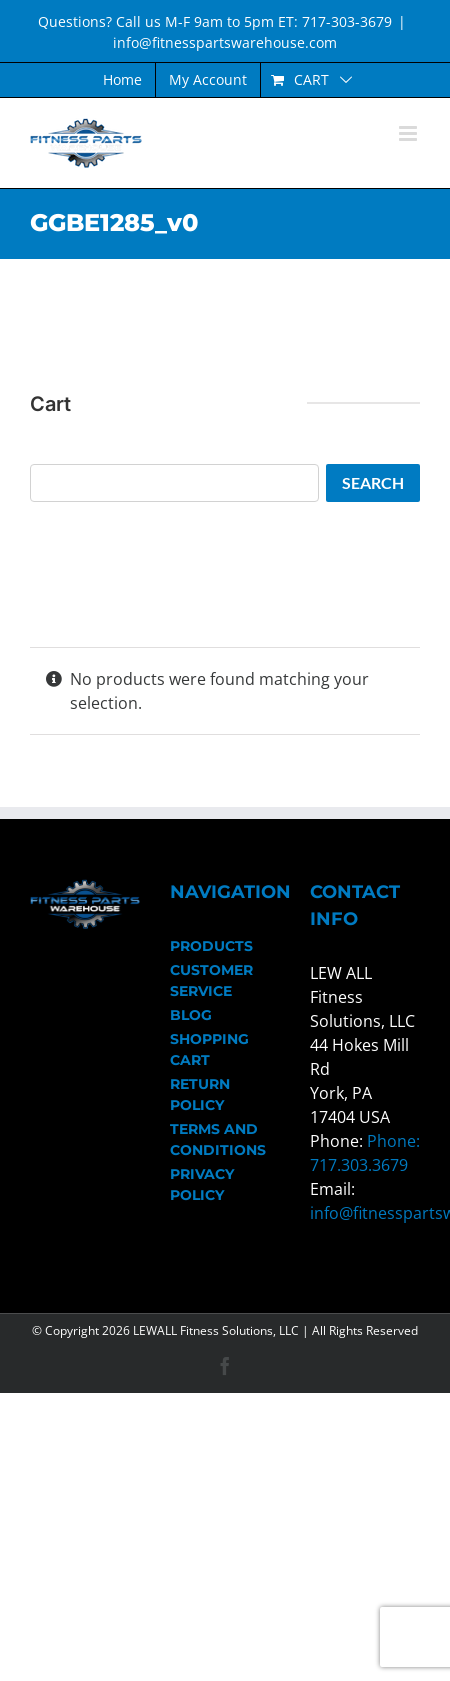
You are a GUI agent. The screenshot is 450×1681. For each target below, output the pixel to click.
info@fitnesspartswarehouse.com (225, 42)
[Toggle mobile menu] (409, 133)
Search (373, 482)
